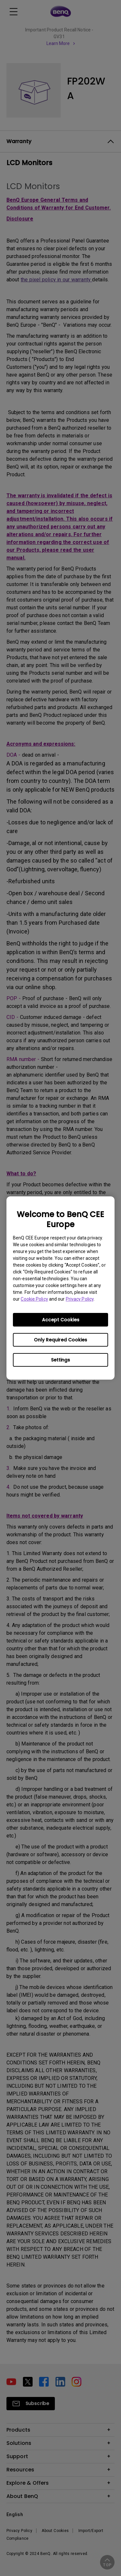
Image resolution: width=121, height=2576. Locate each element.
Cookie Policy (34, 1299)
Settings (60, 1360)
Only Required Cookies (60, 1340)
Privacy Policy (80, 1299)
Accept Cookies (60, 1319)
